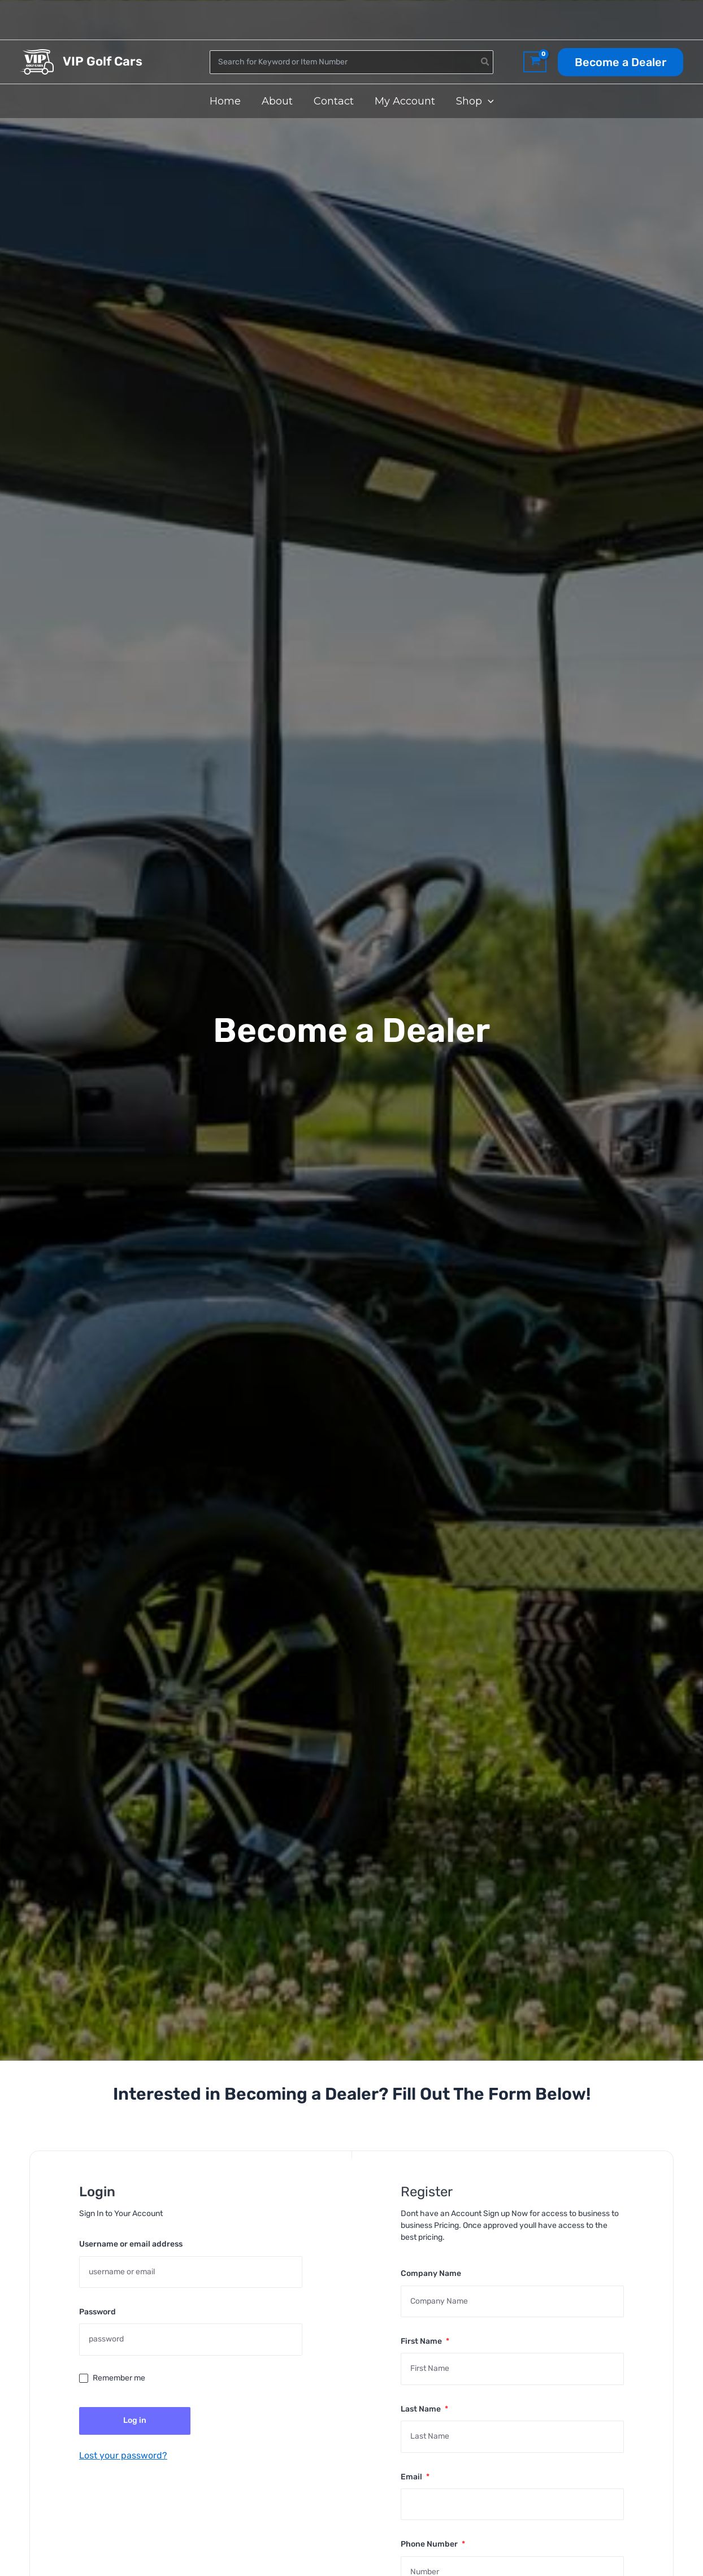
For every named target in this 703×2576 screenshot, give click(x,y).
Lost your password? (123, 2455)
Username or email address (131, 2244)
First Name (425, 2341)
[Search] (485, 62)
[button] (620, 62)
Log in (134, 2420)
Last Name (424, 2409)
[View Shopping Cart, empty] (534, 62)
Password (97, 2312)
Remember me (119, 2378)
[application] (487, 101)
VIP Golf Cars (102, 61)
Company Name (431, 2273)
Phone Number (433, 2544)
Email (415, 2477)
